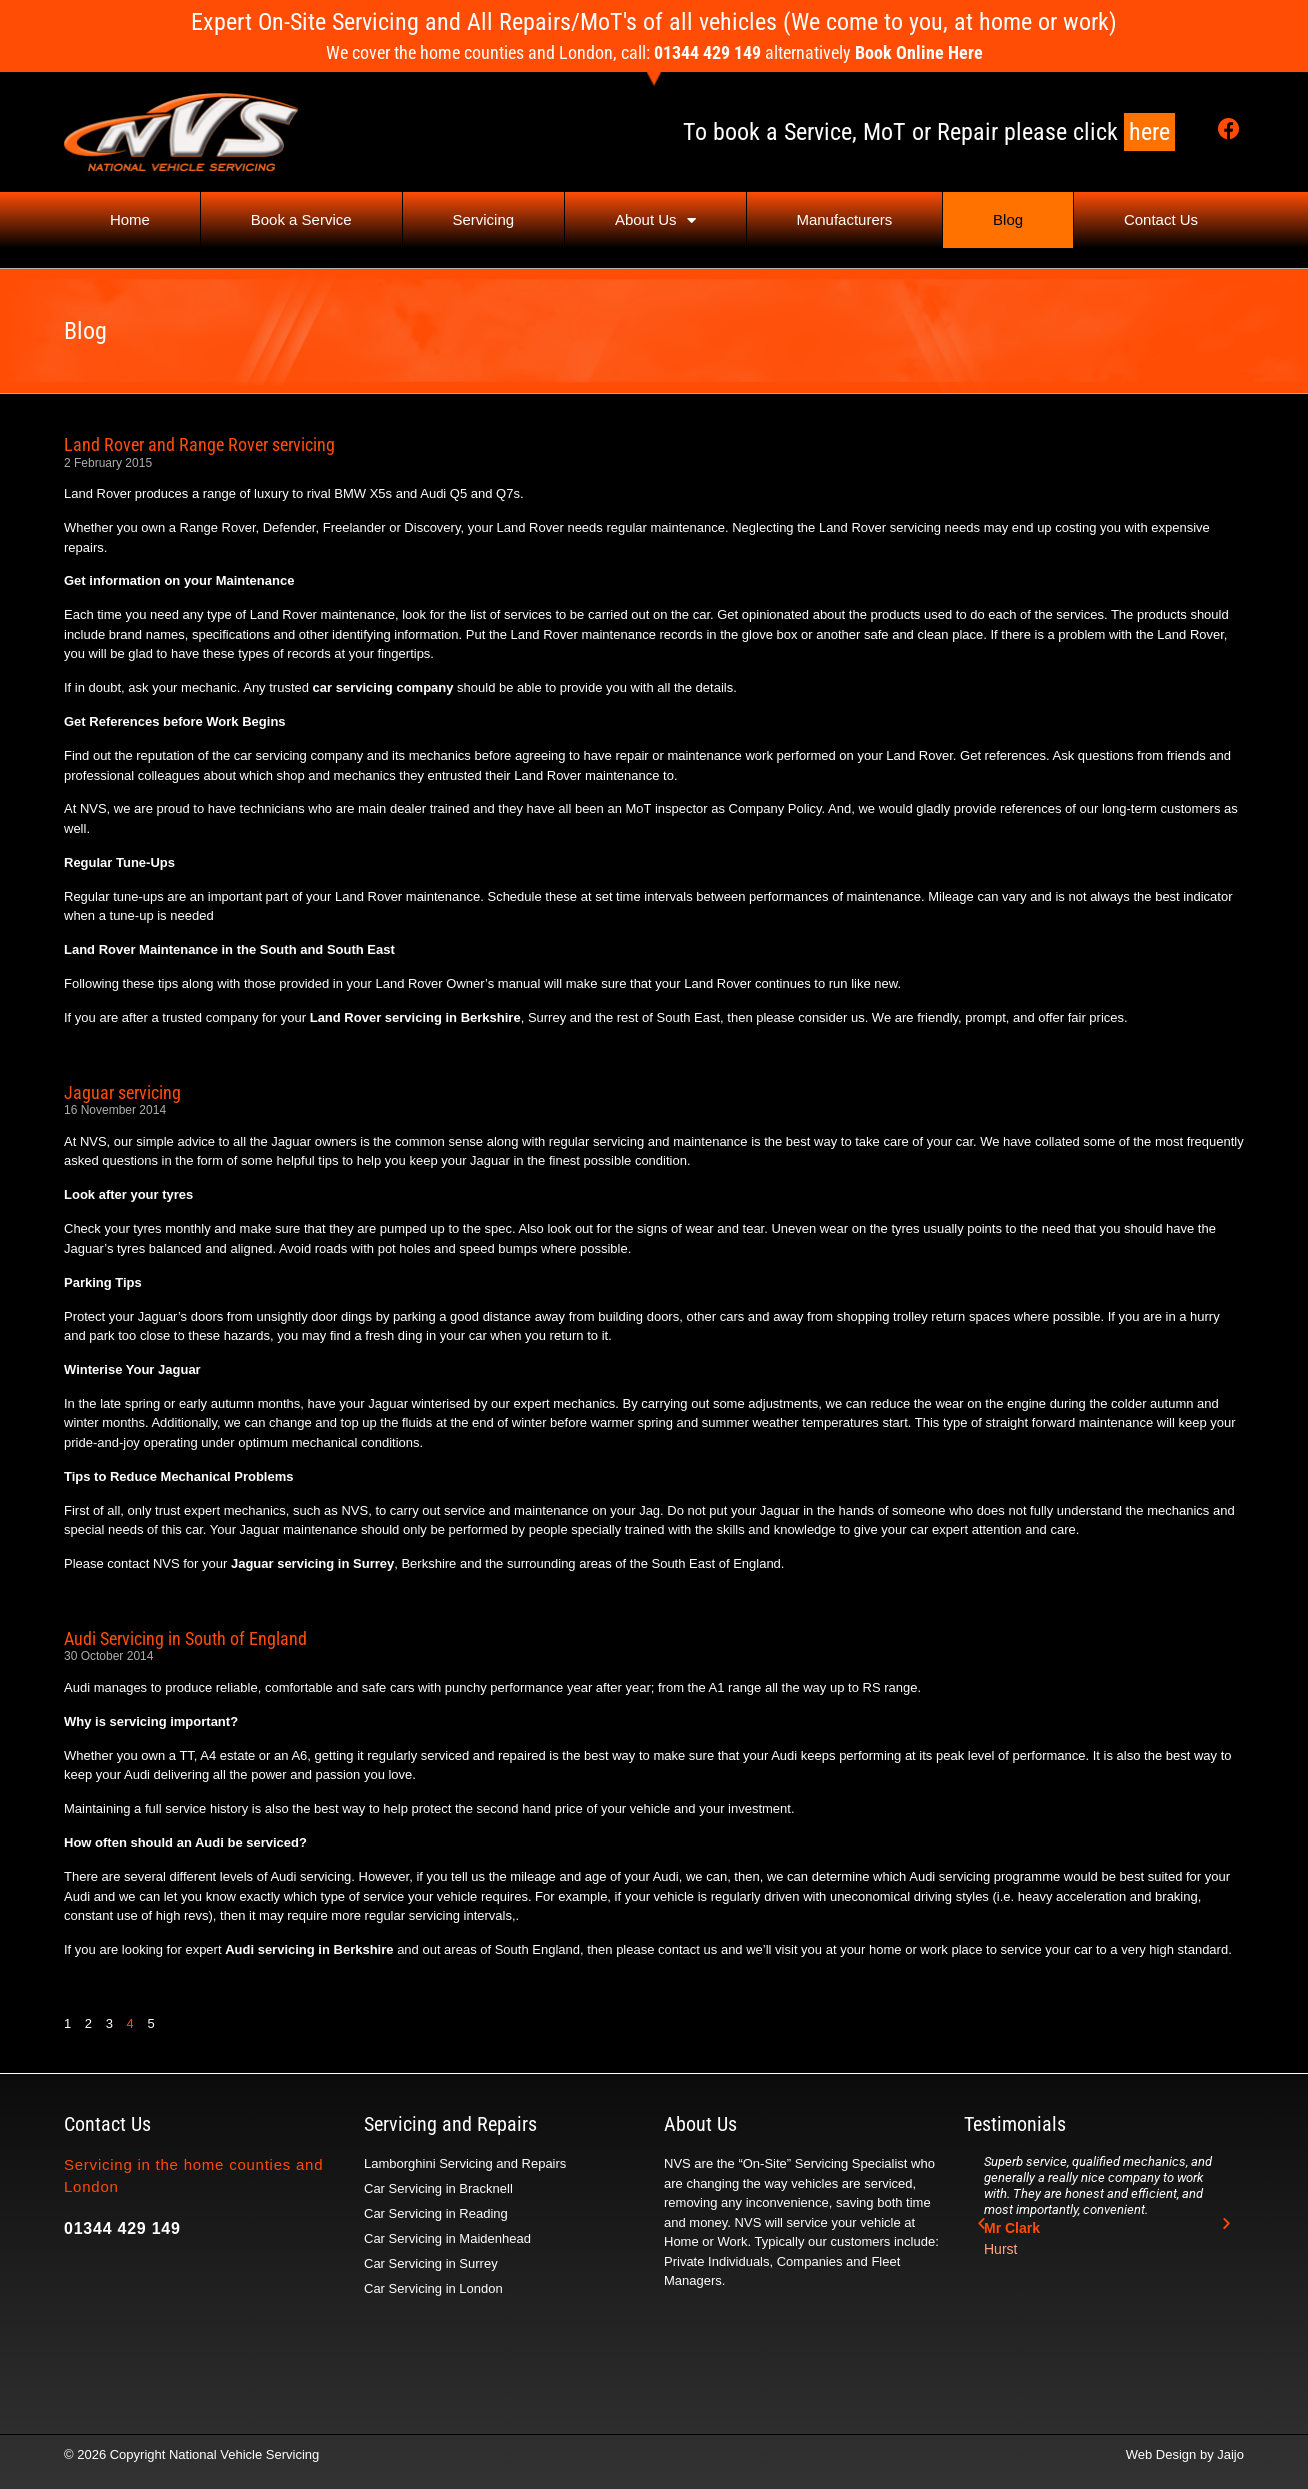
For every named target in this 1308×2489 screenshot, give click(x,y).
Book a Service (301, 219)
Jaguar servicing (122, 1092)
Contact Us (1161, 219)
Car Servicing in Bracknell (438, 2188)
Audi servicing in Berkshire (309, 1949)
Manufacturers (844, 219)
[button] (981, 2223)
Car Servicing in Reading (436, 2213)
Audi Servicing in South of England (185, 1638)
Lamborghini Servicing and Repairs (465, 2163)
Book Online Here (919, 52)
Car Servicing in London (433, 2288)
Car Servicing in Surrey (431, 2263)
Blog (1008, 219)
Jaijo (1230, 2454)
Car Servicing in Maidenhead (447, 2238)
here (1149, 132)
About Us (655, 220)
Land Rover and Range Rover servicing (199, 444)
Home (130, 219)
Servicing (483, 219)
